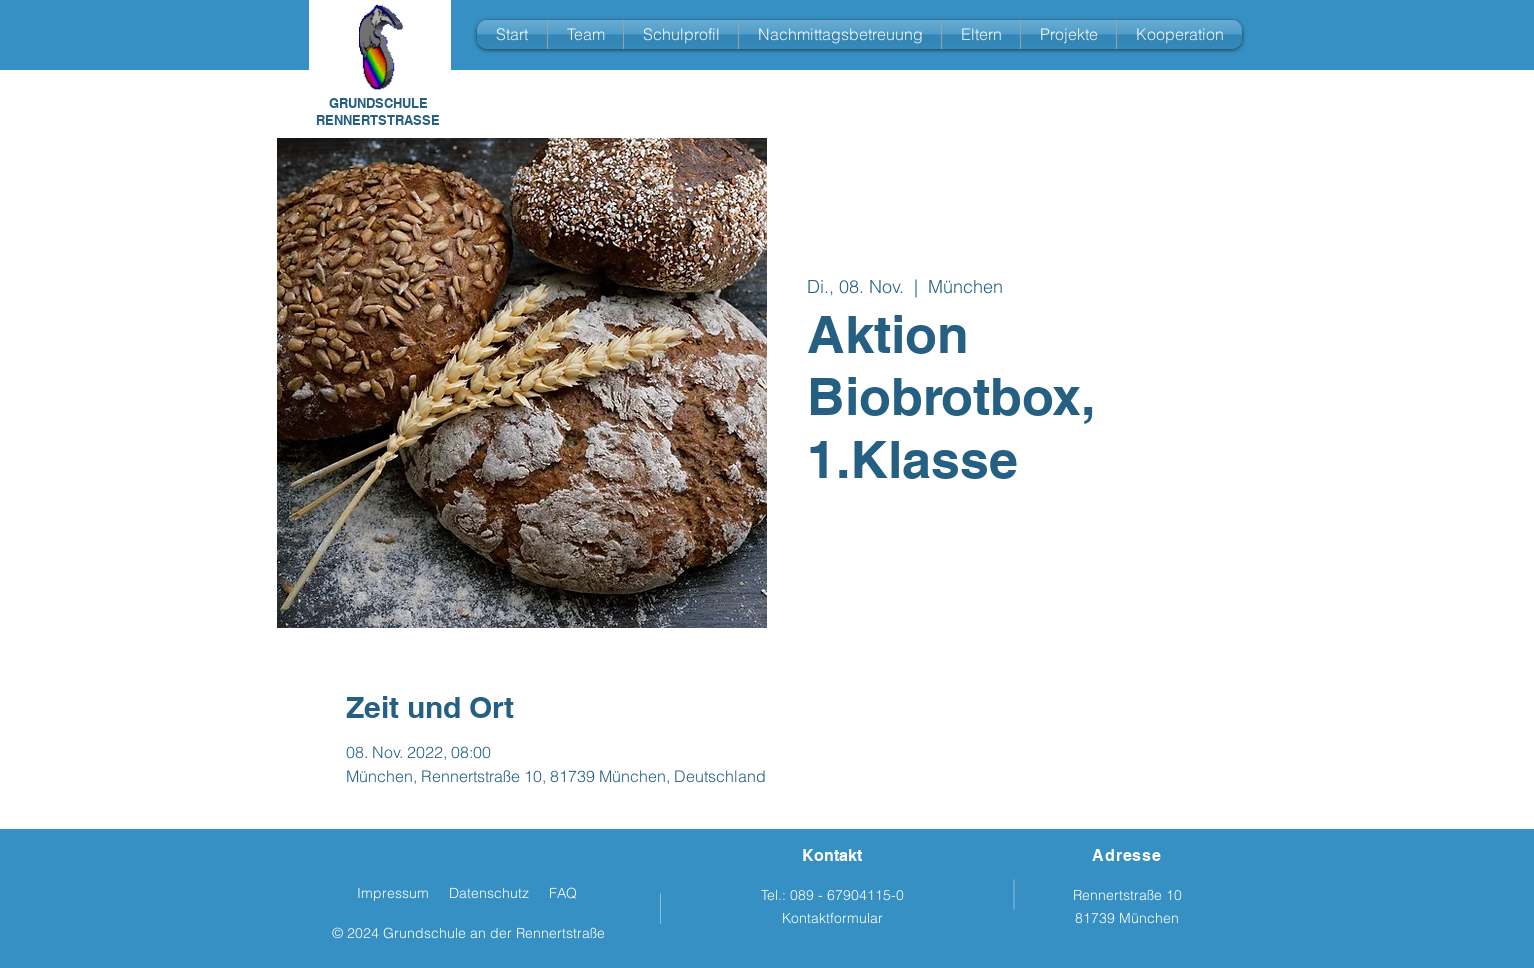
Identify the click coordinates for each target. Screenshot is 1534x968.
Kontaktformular (832, 918)
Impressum (393, 893)
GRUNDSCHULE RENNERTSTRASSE (378, 111)
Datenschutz (489, 893)
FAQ (563, 893)
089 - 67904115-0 (847, 895)
